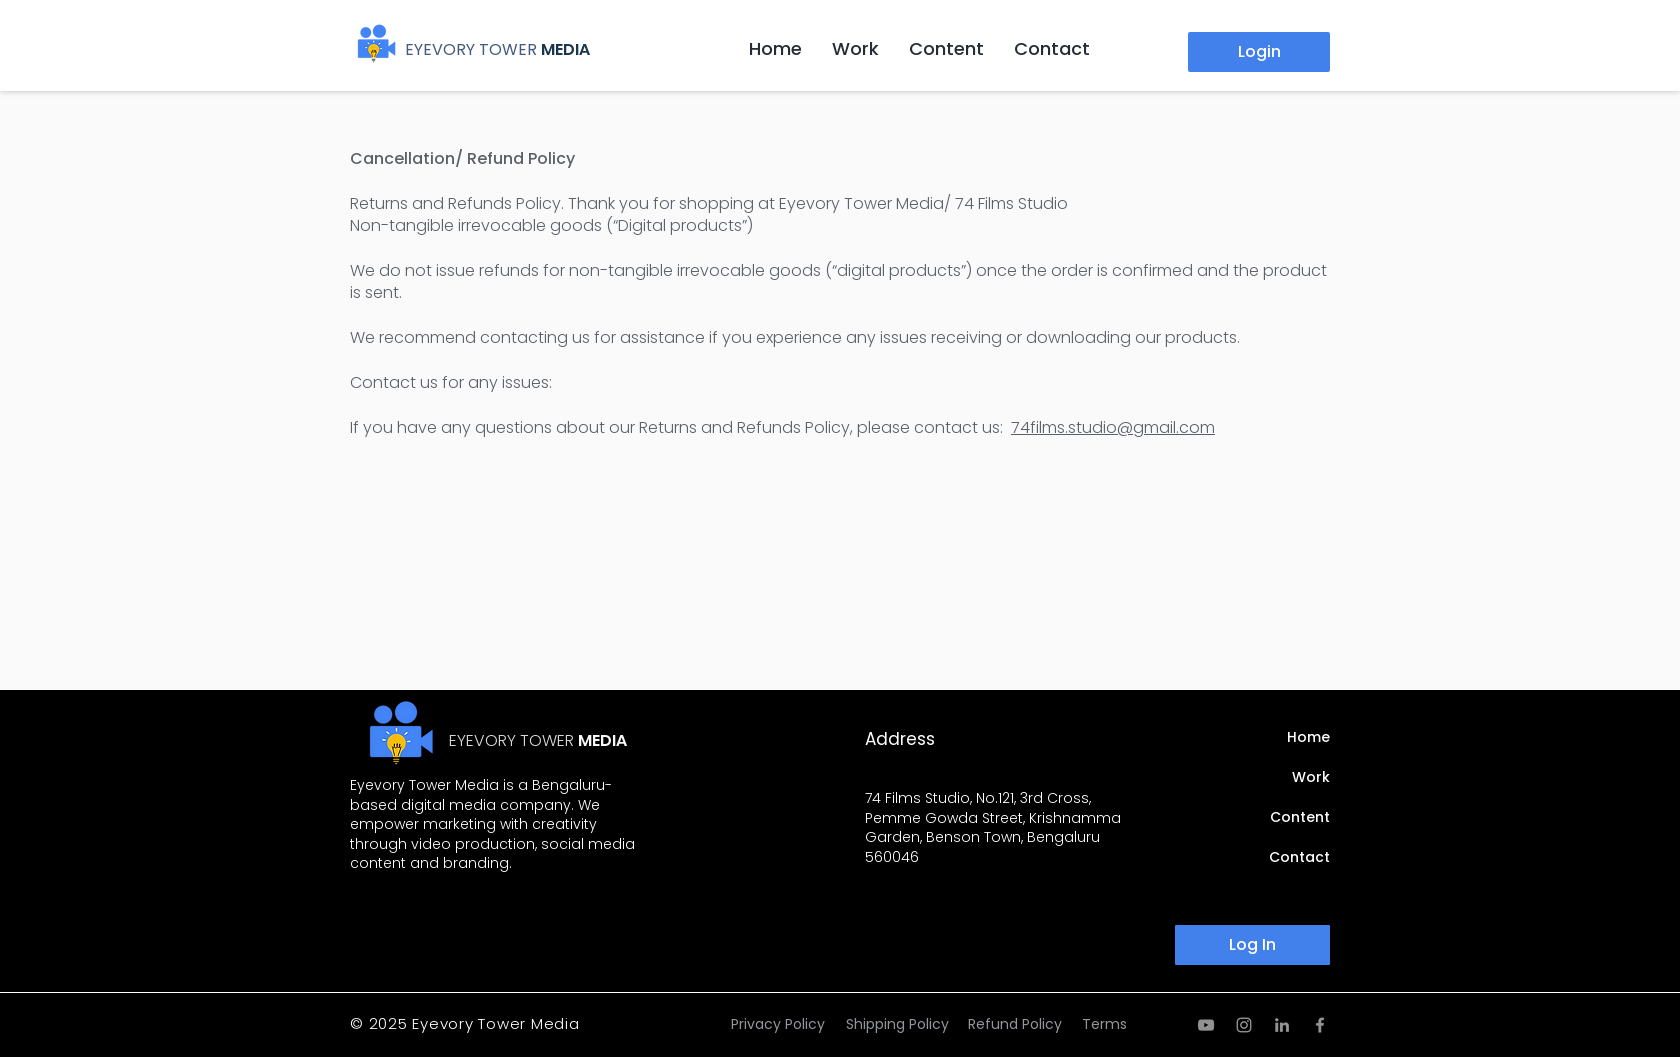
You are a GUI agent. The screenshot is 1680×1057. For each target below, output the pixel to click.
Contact (1299, 857)
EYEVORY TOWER (471, 49)
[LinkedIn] (1282, 1025)
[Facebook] (1320, 1025)
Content (1300, 817)
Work (1311, 777)
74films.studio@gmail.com (1113, 427)
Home (1308, 737)
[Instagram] (1244, 1025)
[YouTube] (1206, 1025)
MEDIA (565, 49)
